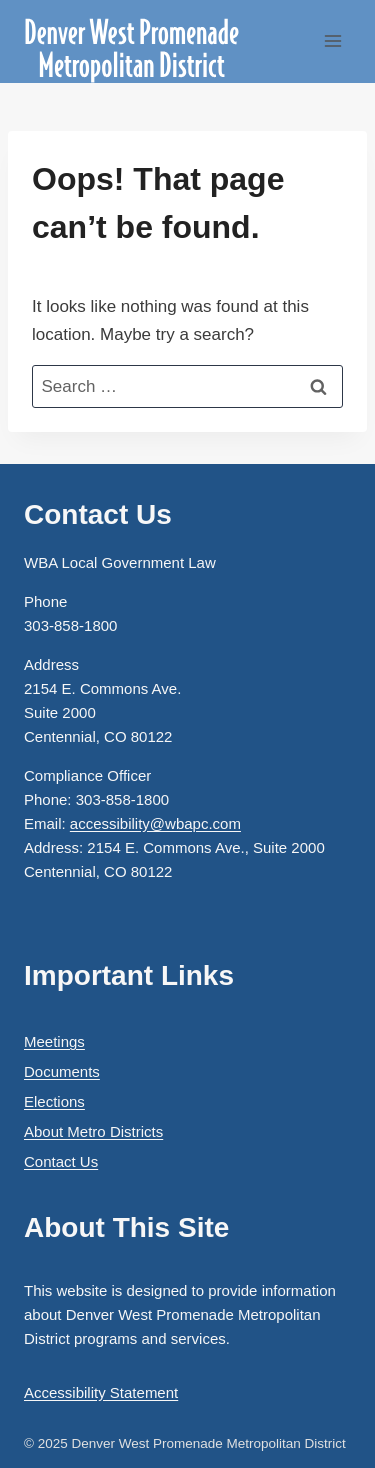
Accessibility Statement (101, 1392)
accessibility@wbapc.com (155, 823)
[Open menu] (332, 41)
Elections (54, 1101)
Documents (62, 1071)
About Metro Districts (93, 1131)
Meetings (54, 1041)
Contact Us (61, 1161)
